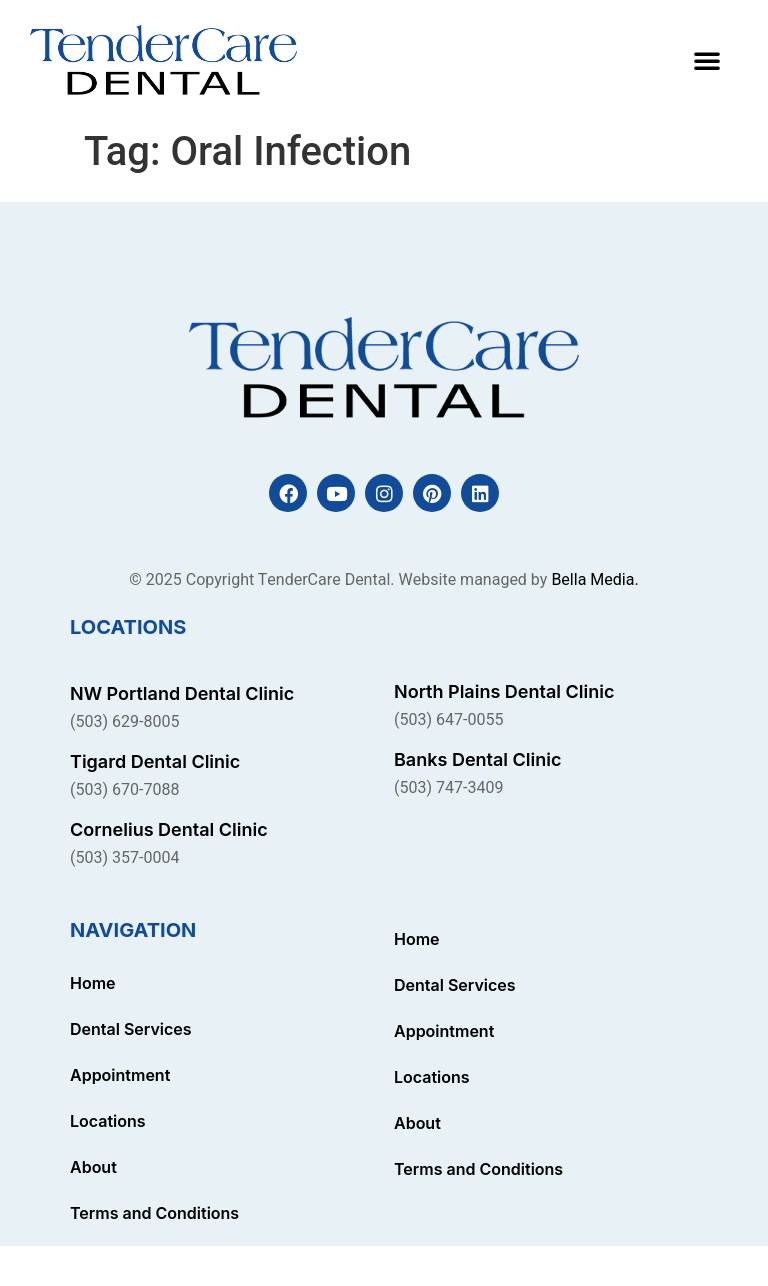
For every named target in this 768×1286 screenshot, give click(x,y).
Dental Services (131, 1029)
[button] (707, 60)
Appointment (120, 1075)
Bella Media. (594, 580)
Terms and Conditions (154, 1213)
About (93, 1167)
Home (93, 983)
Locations (108, 1121)
